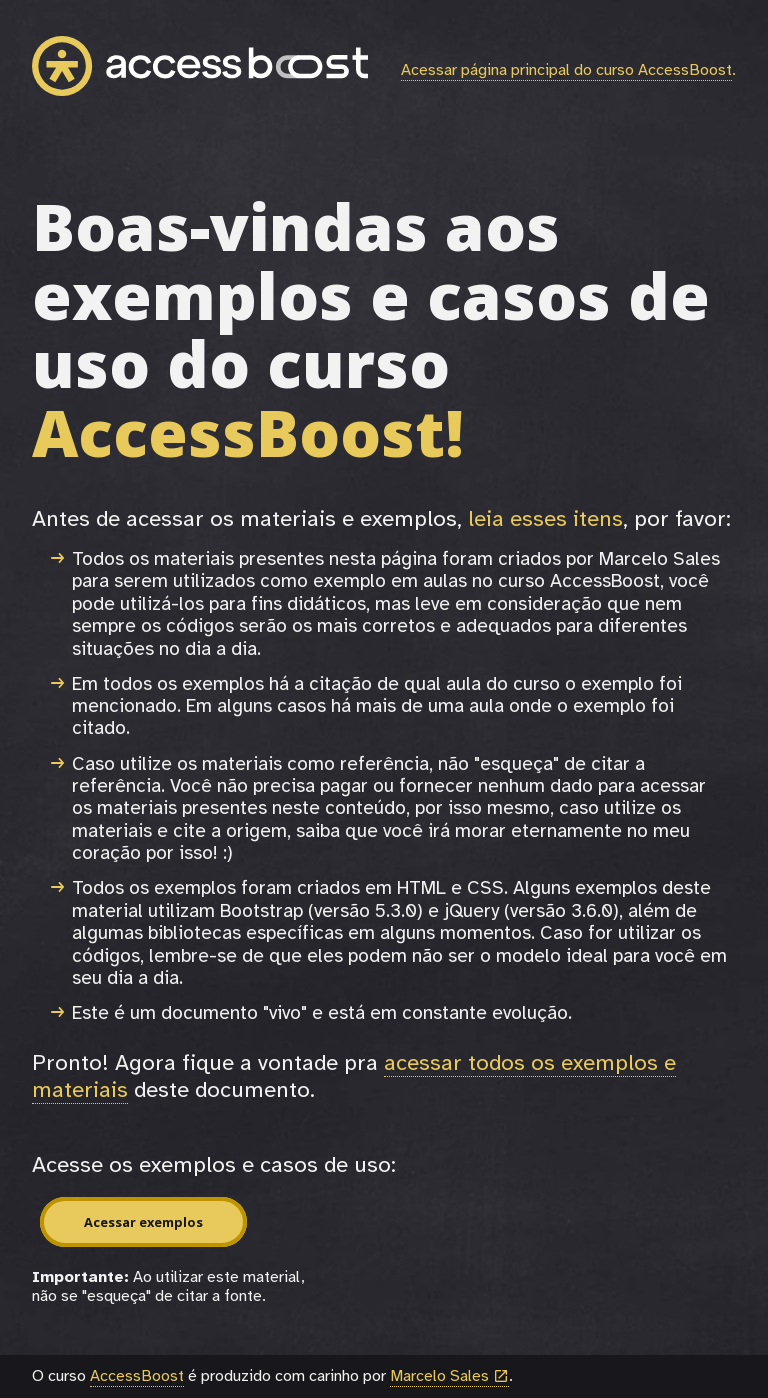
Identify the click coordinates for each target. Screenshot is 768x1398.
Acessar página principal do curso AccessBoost (566, 70)
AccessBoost (137, 1376)
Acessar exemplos (143, 1222)
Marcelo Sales (449, 1376)
